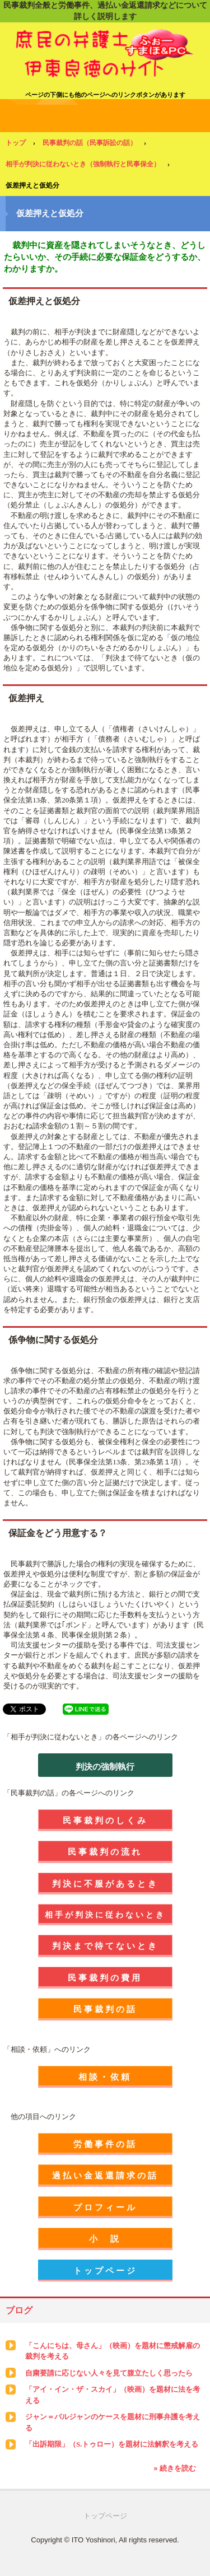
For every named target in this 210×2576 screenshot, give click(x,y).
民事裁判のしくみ (105, 1820)
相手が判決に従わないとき (105, 1914)
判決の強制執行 (105, 1766)
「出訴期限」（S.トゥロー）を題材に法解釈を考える (111, 2444)
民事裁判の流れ (105, 1851)
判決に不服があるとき (105, 1883)
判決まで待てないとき (105, 1945)
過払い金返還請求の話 (105, 2175)
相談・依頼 (105, 2077)
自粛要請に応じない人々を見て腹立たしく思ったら (109, 2373)
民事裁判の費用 (105, 1977)
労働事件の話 (105, 2144)
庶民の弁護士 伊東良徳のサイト (105, 39)
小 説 (105, 2238)
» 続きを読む (174, 2468)
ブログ (19, 2310)
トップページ (105, 2270)
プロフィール (105, 2207)
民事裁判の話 (105, 2009)
